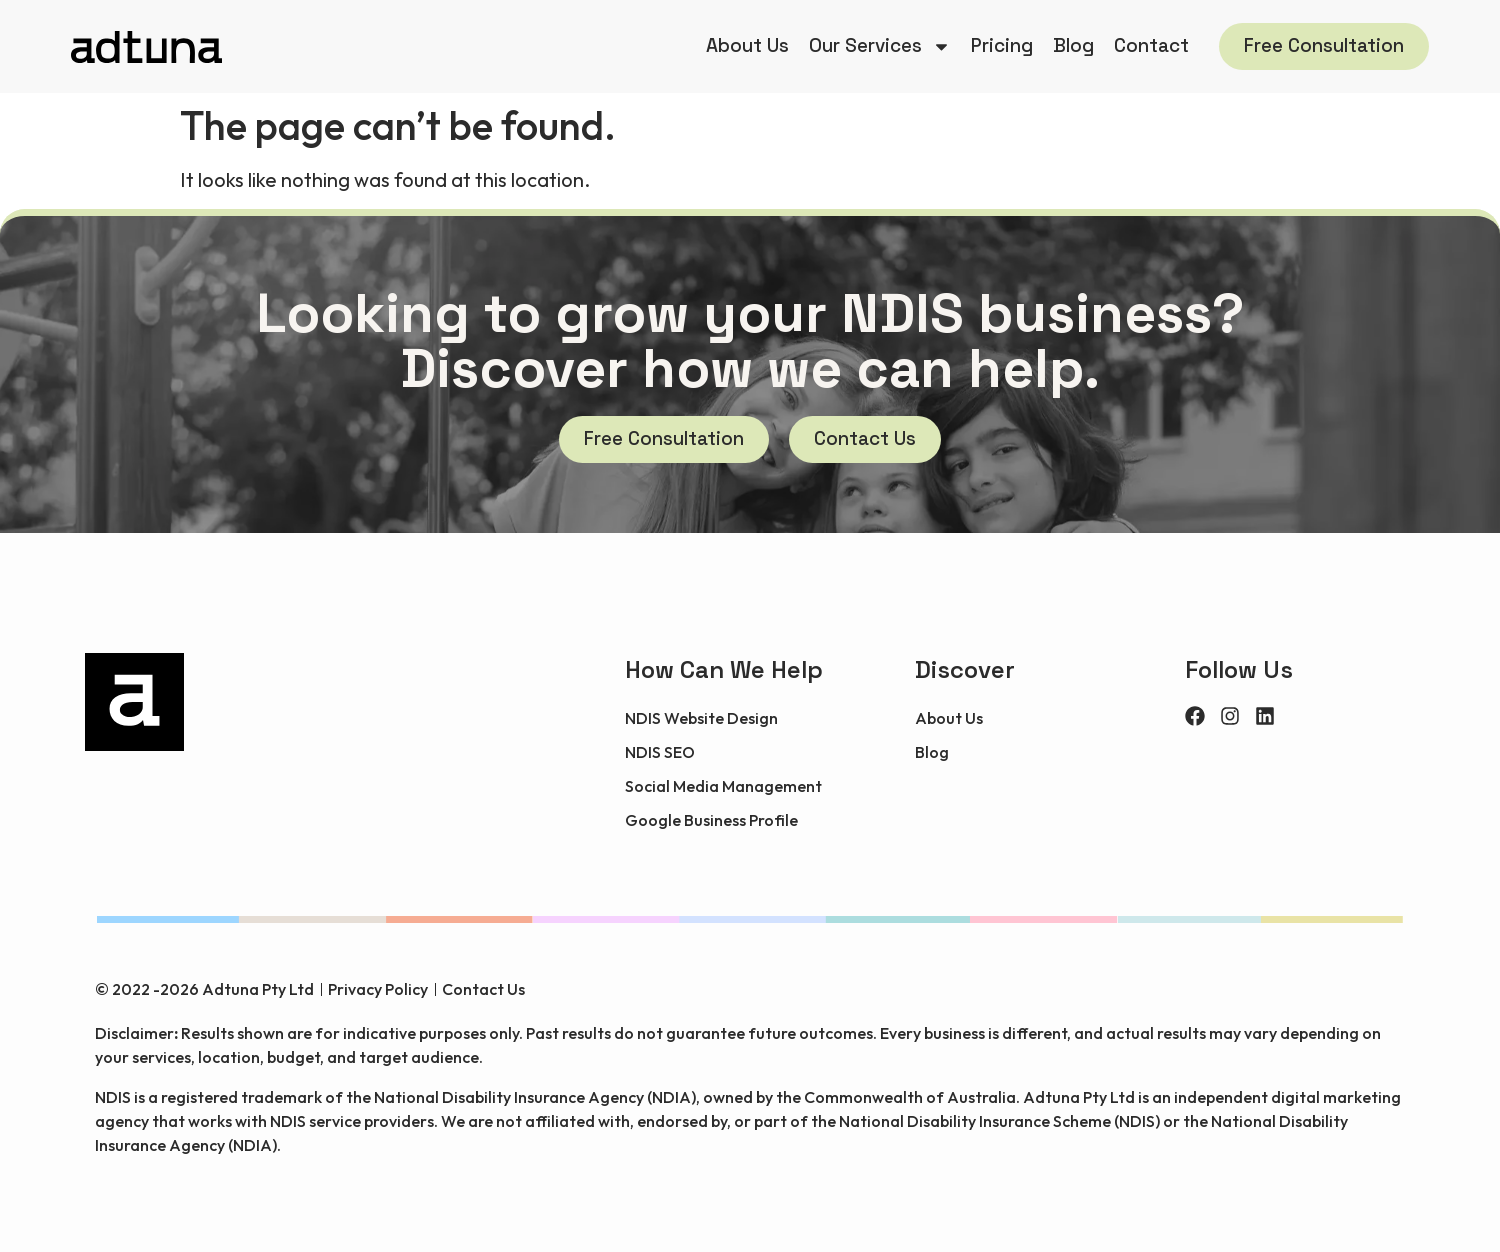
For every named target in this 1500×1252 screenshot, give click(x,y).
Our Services (880, 46)
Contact (1151, 45)
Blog (1073, 45)
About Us (747, 45)
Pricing (1002, 45)
